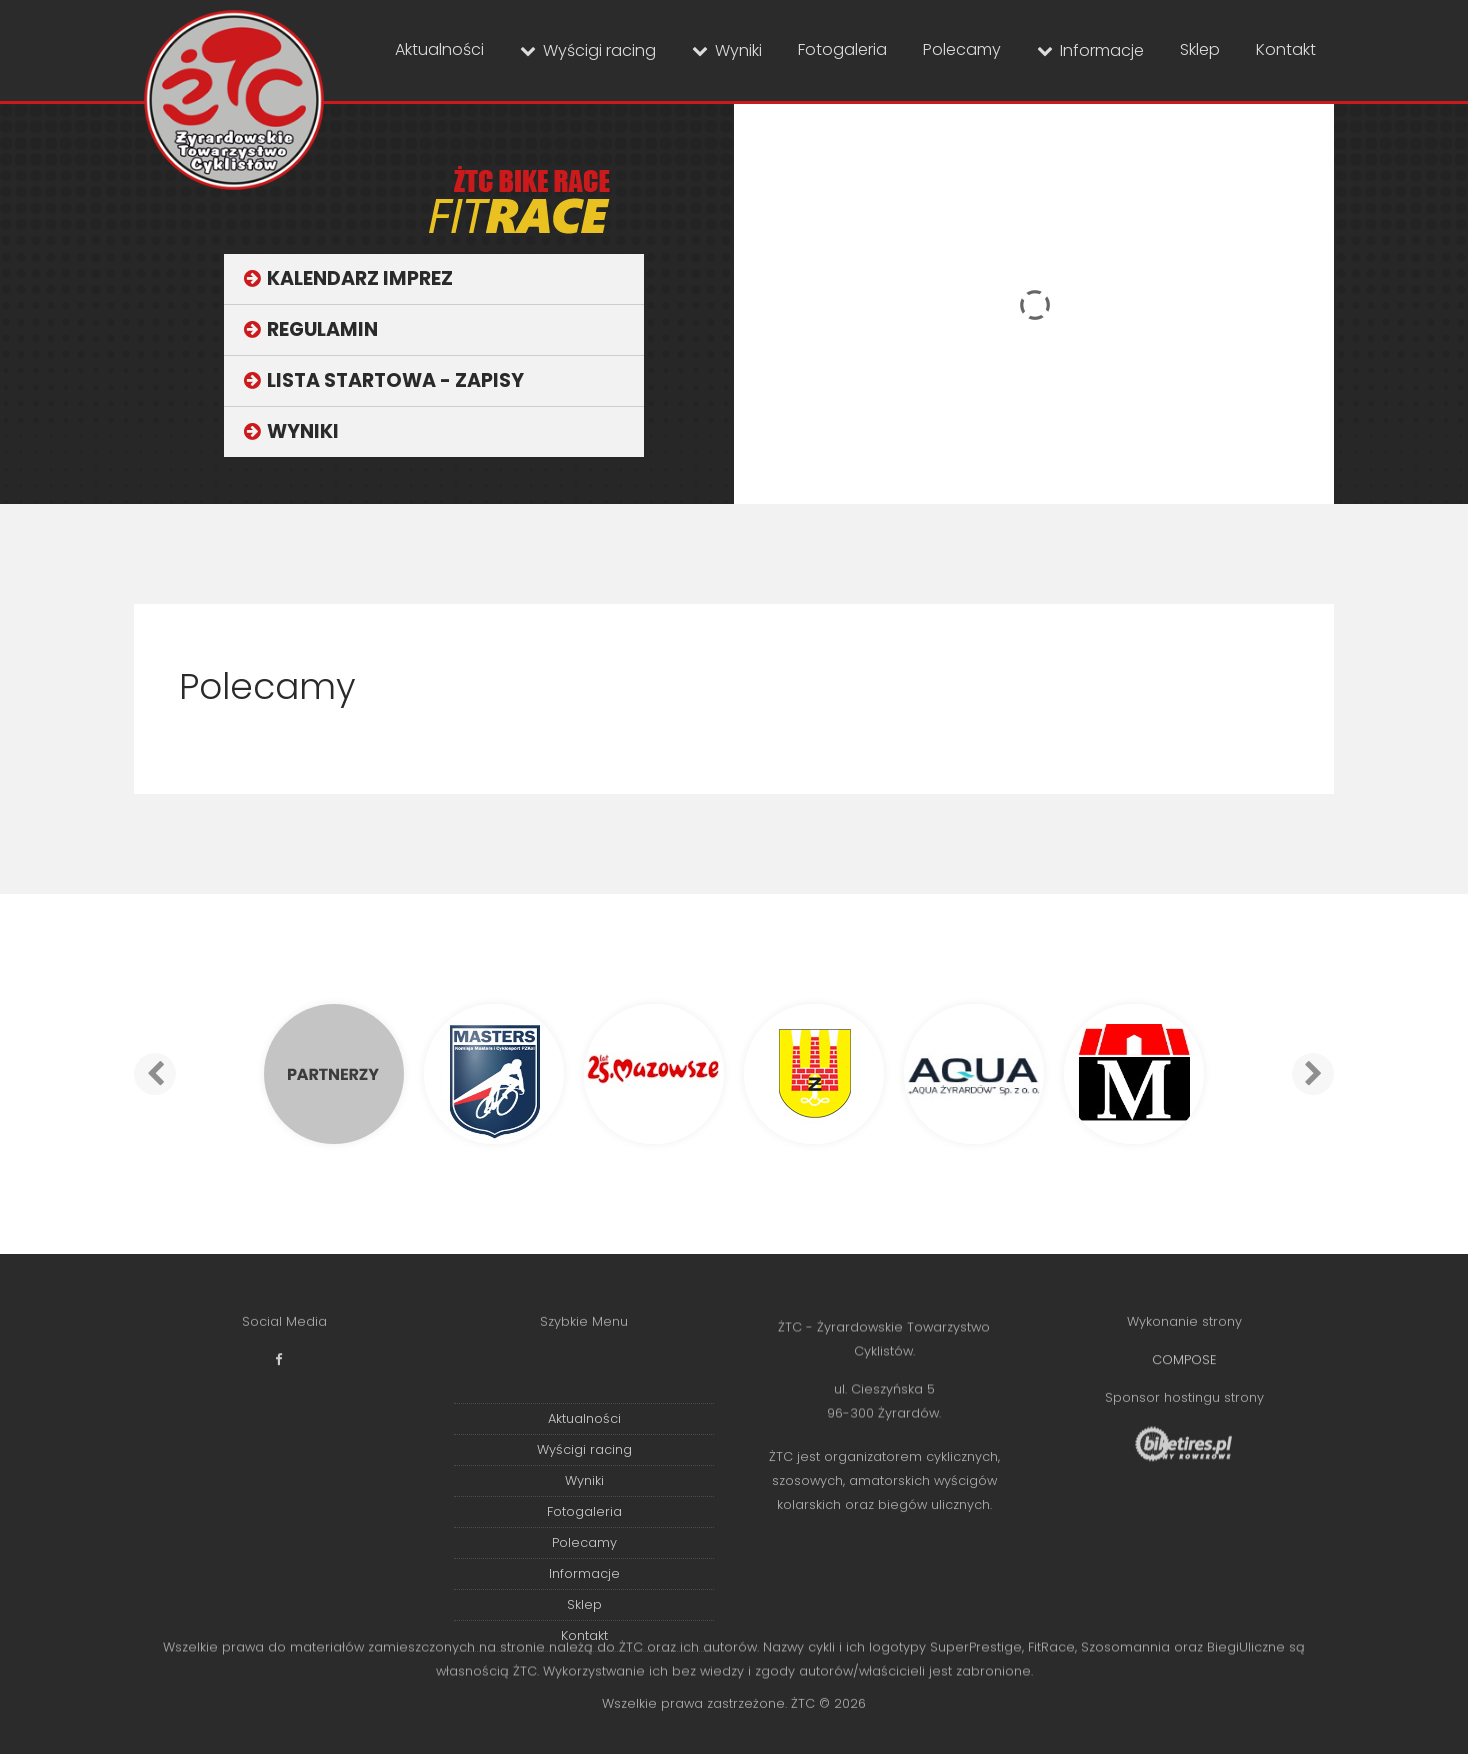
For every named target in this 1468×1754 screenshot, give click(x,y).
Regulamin (322, 329)
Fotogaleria (842, 49)
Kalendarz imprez (360, 278)
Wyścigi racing (599, 50)
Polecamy (962, 49)
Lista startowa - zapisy (395, 380)
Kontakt (1286, 49)
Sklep (1200, 49)
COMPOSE (1184, 1370)
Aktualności (439, 49)
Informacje (1102, 50)
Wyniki (738, 50)
